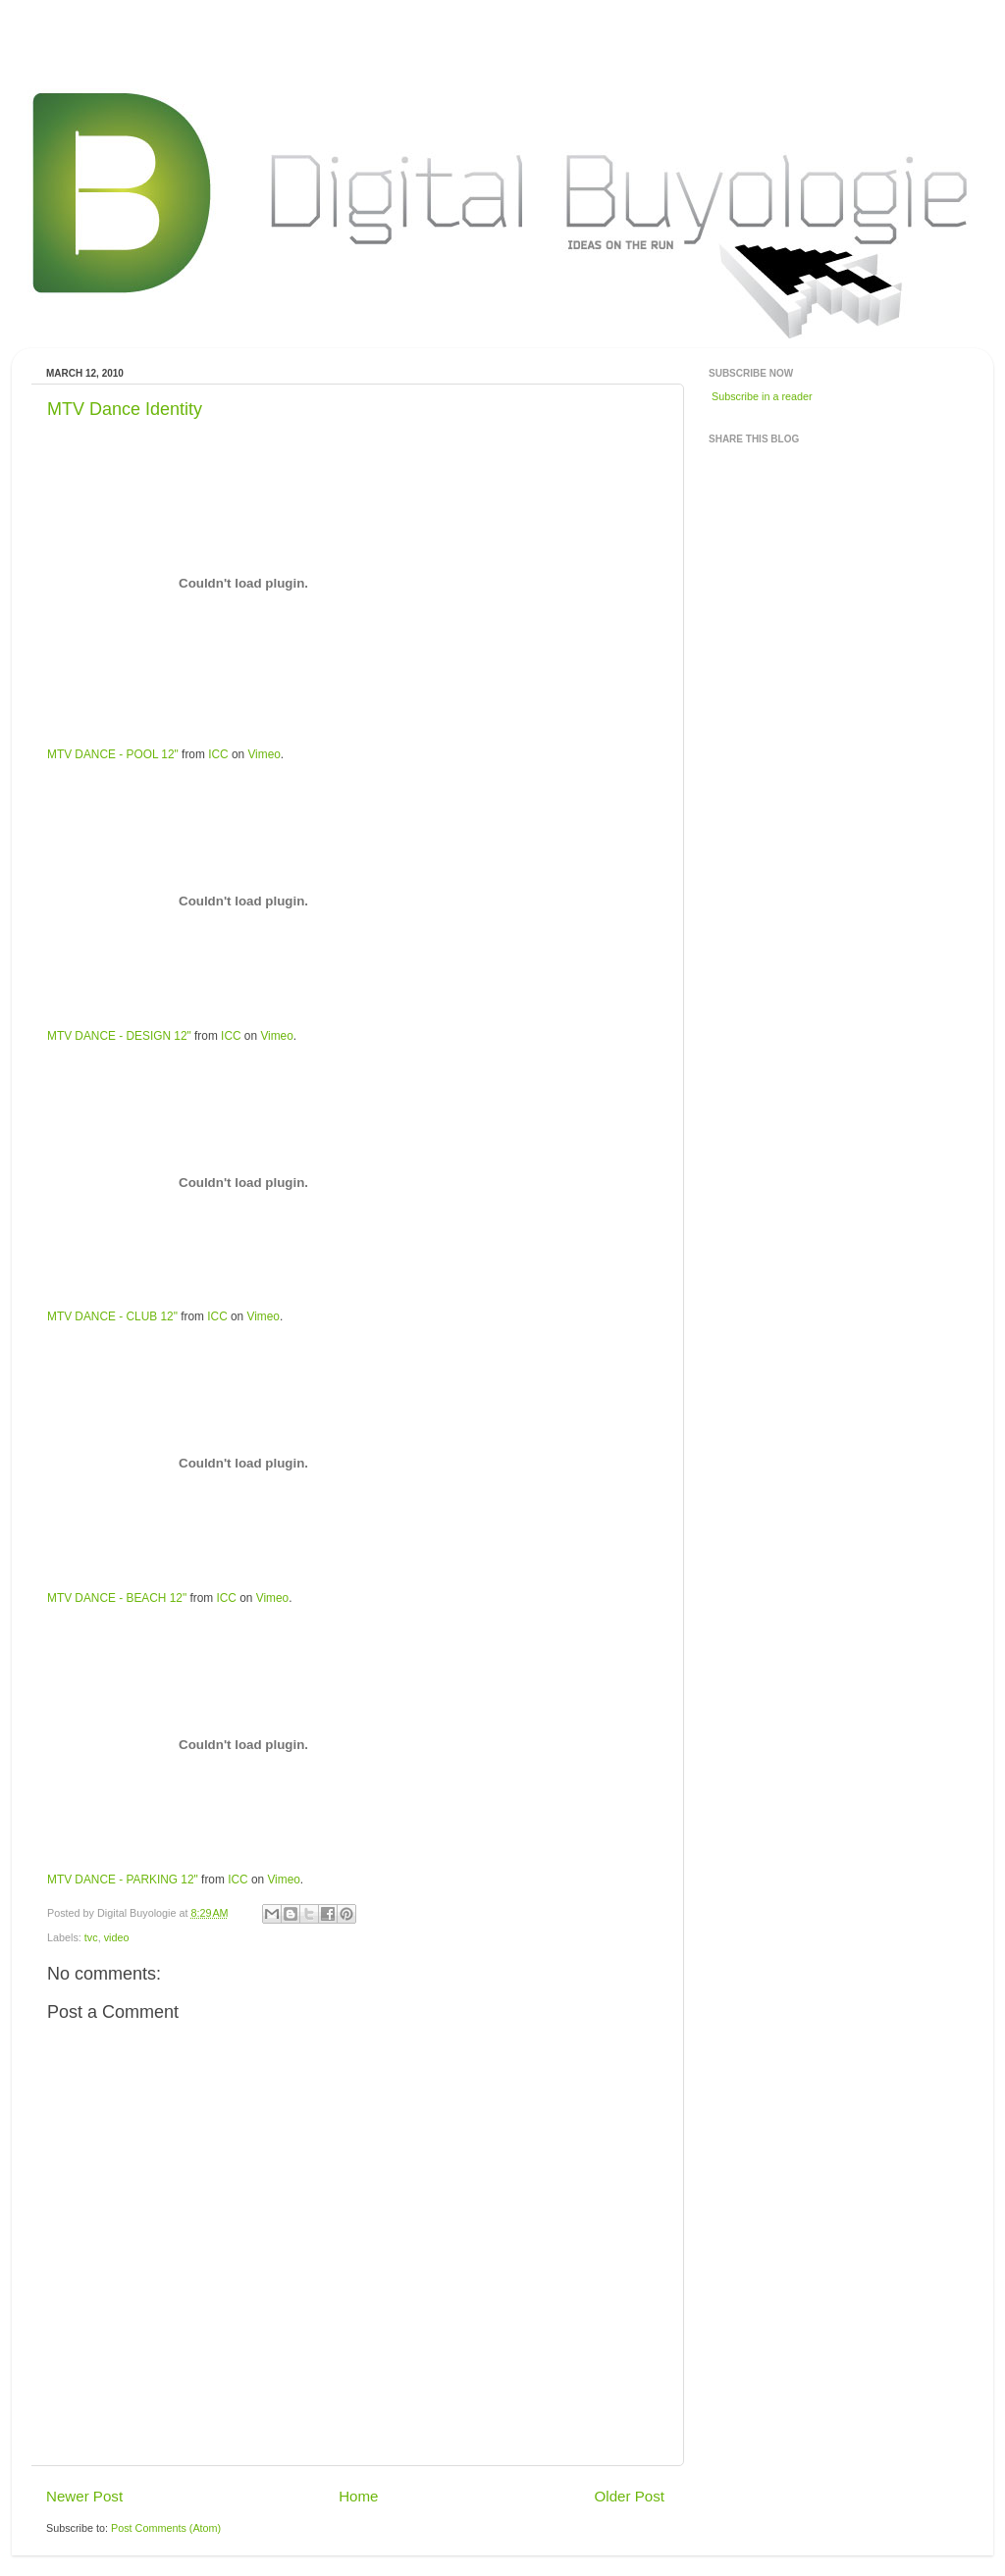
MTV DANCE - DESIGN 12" (119, 1036)
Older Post (629, 2496)
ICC (218, 754)
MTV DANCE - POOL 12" (113, 754)
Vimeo (263, 754)
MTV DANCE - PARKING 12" (122, 1879)
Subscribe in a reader (762, 396)
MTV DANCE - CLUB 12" (112, 1316)
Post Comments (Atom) (166, 2528)
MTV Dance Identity (124, 409)
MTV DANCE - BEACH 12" (116, 1598)
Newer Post (84, 2496)
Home (358, 2496)
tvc (91, 1937)
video (117, 1937)
